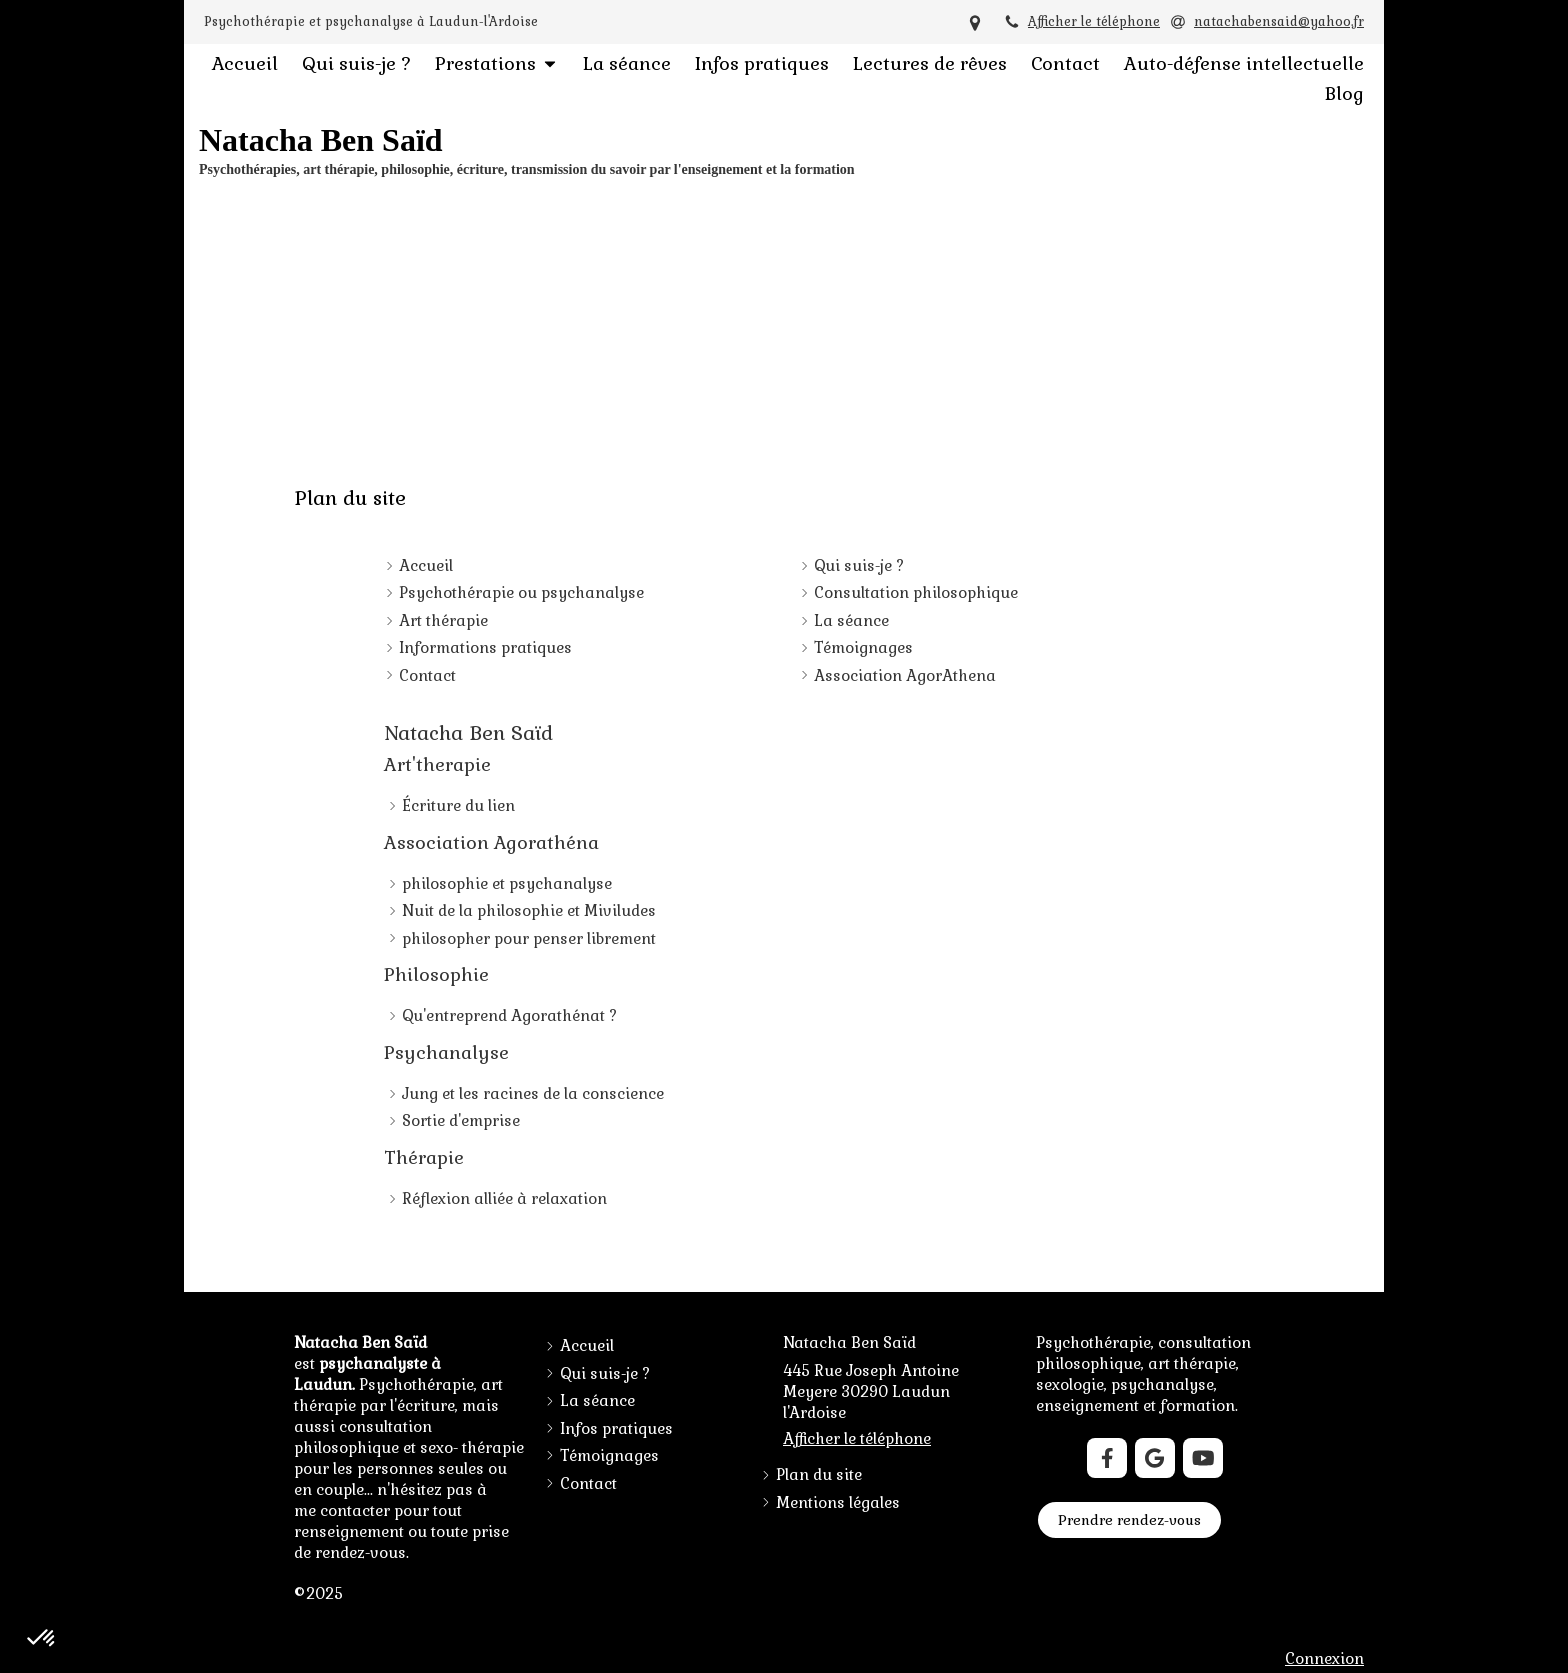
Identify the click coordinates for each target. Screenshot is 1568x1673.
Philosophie (436, 974)
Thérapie (424, 1157)
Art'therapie (437, 764)
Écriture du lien (458, 805)
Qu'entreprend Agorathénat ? (509, 1015)
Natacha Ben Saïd (468, 733)
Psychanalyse (446, 1052)
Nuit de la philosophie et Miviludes (529, 910)
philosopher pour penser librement (529, 938)
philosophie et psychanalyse (507, 883)
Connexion (1324, 1658)
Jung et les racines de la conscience (533, 1093)
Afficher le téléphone (1094, 21)
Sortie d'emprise (461, 1120)
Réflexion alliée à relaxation (504, 1198)
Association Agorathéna (491, 842)
